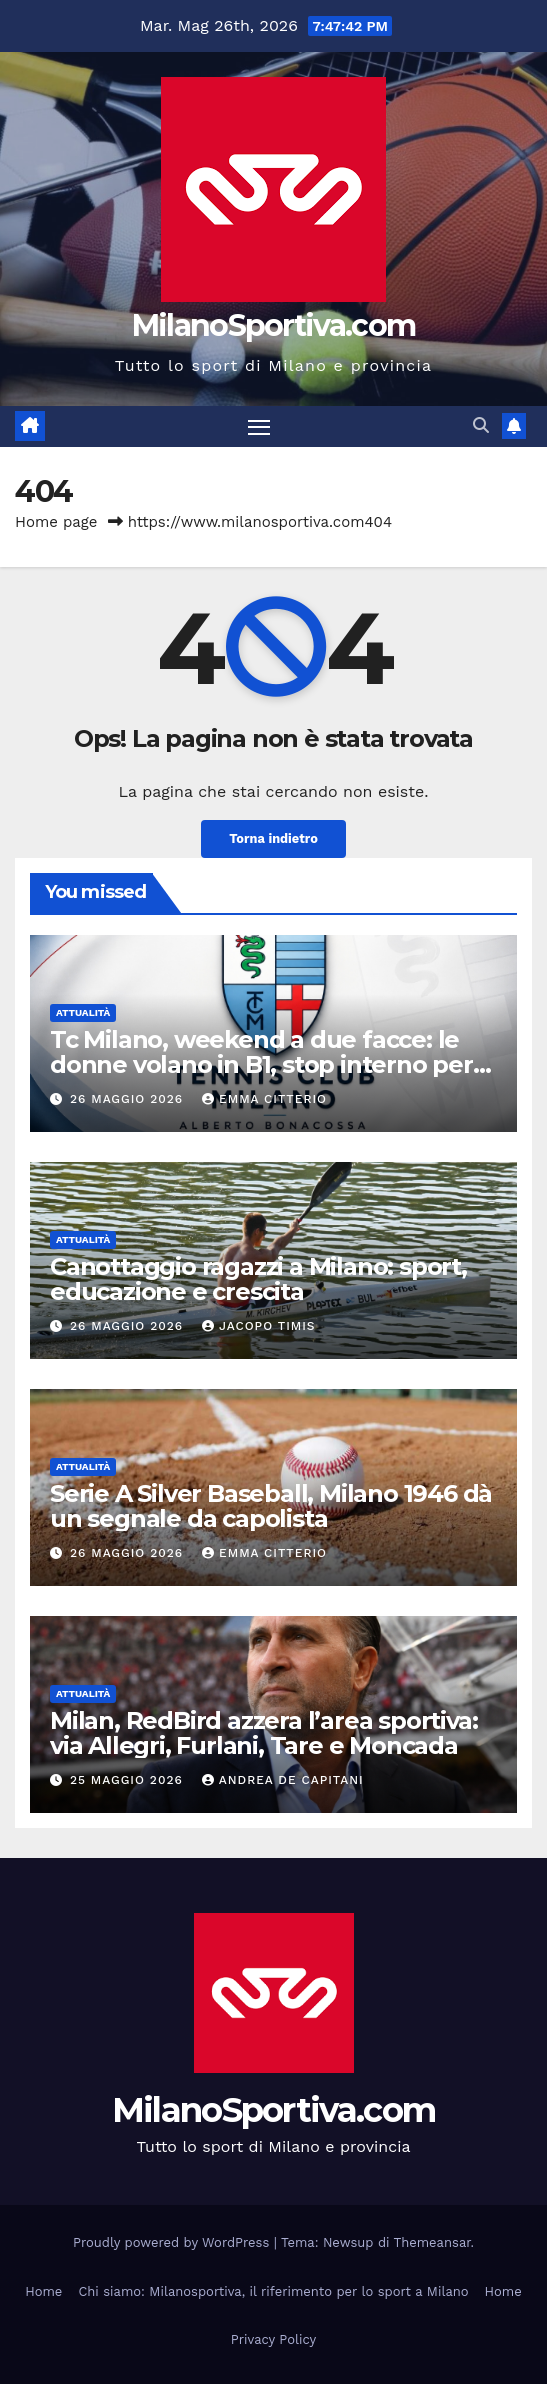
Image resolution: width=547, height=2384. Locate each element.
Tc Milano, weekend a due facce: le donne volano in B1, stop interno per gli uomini (261, 1064)
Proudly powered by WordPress (173, 2242)
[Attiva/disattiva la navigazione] (259, 427)
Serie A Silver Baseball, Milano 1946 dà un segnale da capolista (271, 1506)
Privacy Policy (273, 2339)
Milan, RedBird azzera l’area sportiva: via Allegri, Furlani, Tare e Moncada (263, 1733)
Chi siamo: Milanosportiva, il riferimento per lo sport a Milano (273, 2291)
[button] (481, 425)
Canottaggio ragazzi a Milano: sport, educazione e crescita (258, 1279)
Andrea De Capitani (283, 1780)
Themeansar (432, 2242)
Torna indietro (273, 838)
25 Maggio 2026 (129, 1780)
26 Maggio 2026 (129, 1099)
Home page (56, 522)
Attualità (83, 1012)
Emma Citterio (264, 1099)
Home (43, 2291)
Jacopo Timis (259, 1326)
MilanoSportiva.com (273, 325)
